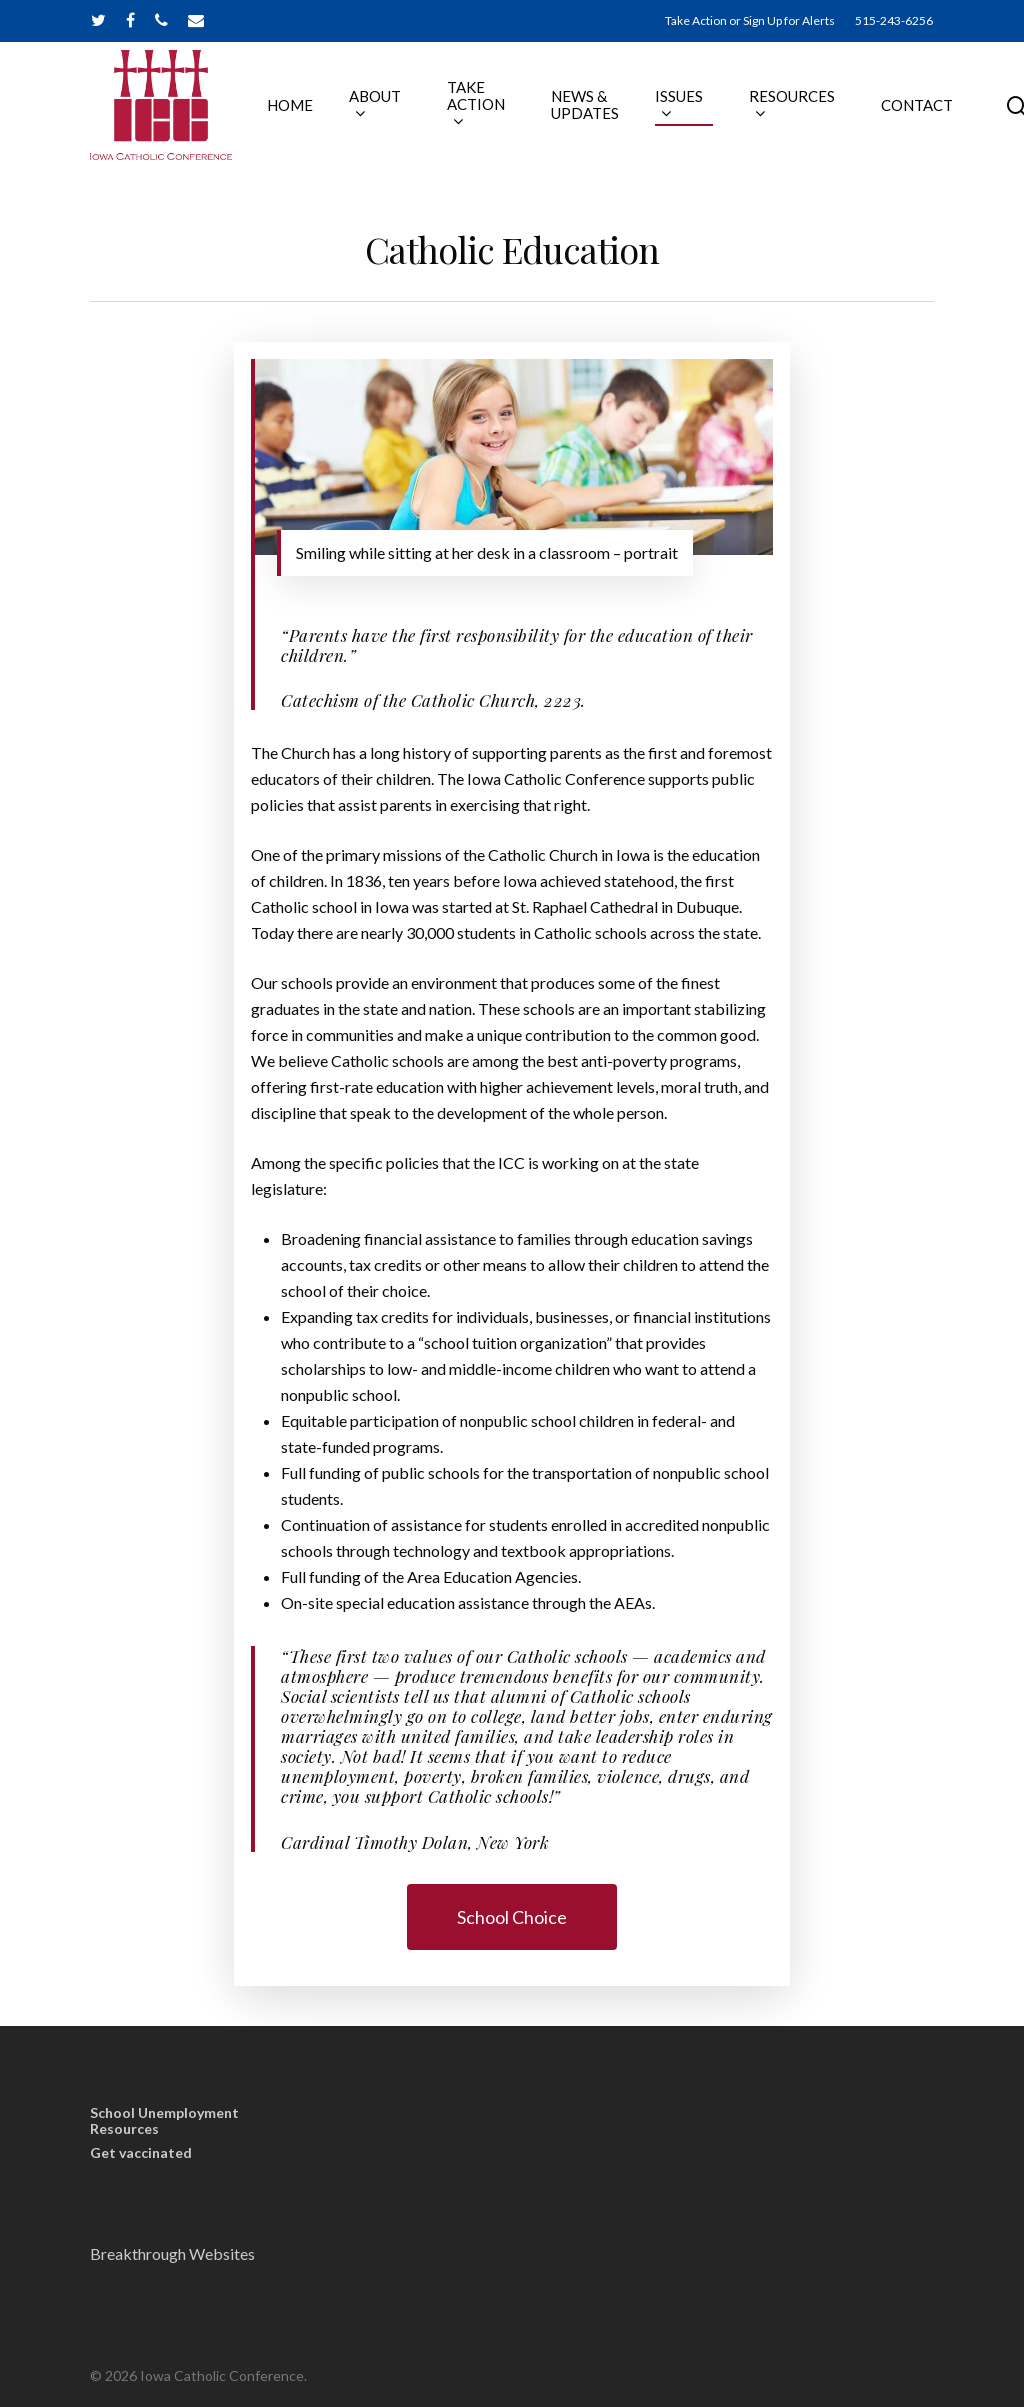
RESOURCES (817, 116)
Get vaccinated (141, 2153)
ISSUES (704, 116)
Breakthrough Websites (172, 2253)
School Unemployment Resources (164, 2121)
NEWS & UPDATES (610, 117)
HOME (315, 117)
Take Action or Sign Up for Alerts (750, 20)
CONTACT (942, 117)
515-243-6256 (894, 20)
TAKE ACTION (501, 117)
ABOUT (400, 116)
